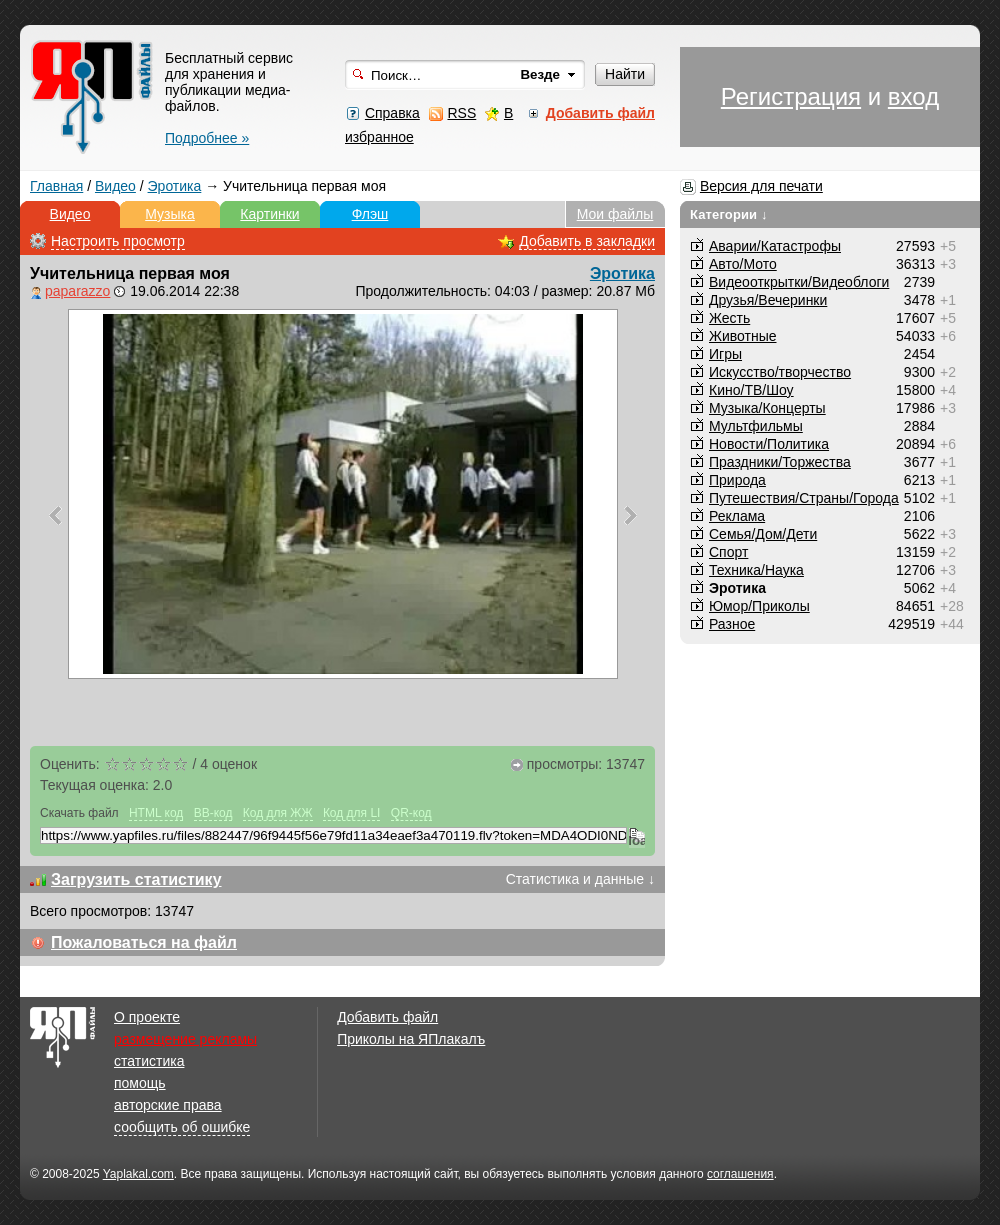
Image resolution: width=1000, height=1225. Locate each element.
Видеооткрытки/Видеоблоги (799, 282)
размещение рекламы (185, 1039)
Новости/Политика (769, 444)
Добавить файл (387, 1017)
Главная (56, 186)
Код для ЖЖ (278, 813)
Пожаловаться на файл (144, 942)
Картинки (269, 214)
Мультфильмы (756, 426)
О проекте (147, 1017)
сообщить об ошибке (182, 1127)
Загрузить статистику (136, 879)
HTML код (156, 813)
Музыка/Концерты (767, 408)
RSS (461, 113)
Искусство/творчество (780, 372)
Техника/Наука (756, 570)
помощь (140, 1083)
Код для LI (352, 813)
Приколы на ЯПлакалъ (411, 1039)
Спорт (728, 552)
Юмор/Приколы (759, 606)
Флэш (370, 214)
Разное (732, 624)
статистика (149, 1061)
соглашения (740, 1174)
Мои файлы (615, 214)
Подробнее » (207, 138)
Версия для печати (761, 186)
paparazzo (77, 291)
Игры (725, 354)
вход (913, 96)
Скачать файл (79, 813)
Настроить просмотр (118, 241)
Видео (115, 186)
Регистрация (791, 96)
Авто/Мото (743, 264)
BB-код (213, 813)
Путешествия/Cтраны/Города (804, 498)
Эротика (175, 186)
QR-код (411, 813)
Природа (737, 480)
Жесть (729, 318)
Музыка (170, 214)
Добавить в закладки (587, 241)
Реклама (737, 516)
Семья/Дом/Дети (763, 534)
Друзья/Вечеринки (768, 300)
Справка (392, 113)
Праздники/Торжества (780, 462)
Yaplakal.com (138, 1174)
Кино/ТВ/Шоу (751, 390)
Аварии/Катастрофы (775, 246)
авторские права (168, 1105)
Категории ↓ (729, 214)
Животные (743, 336)
